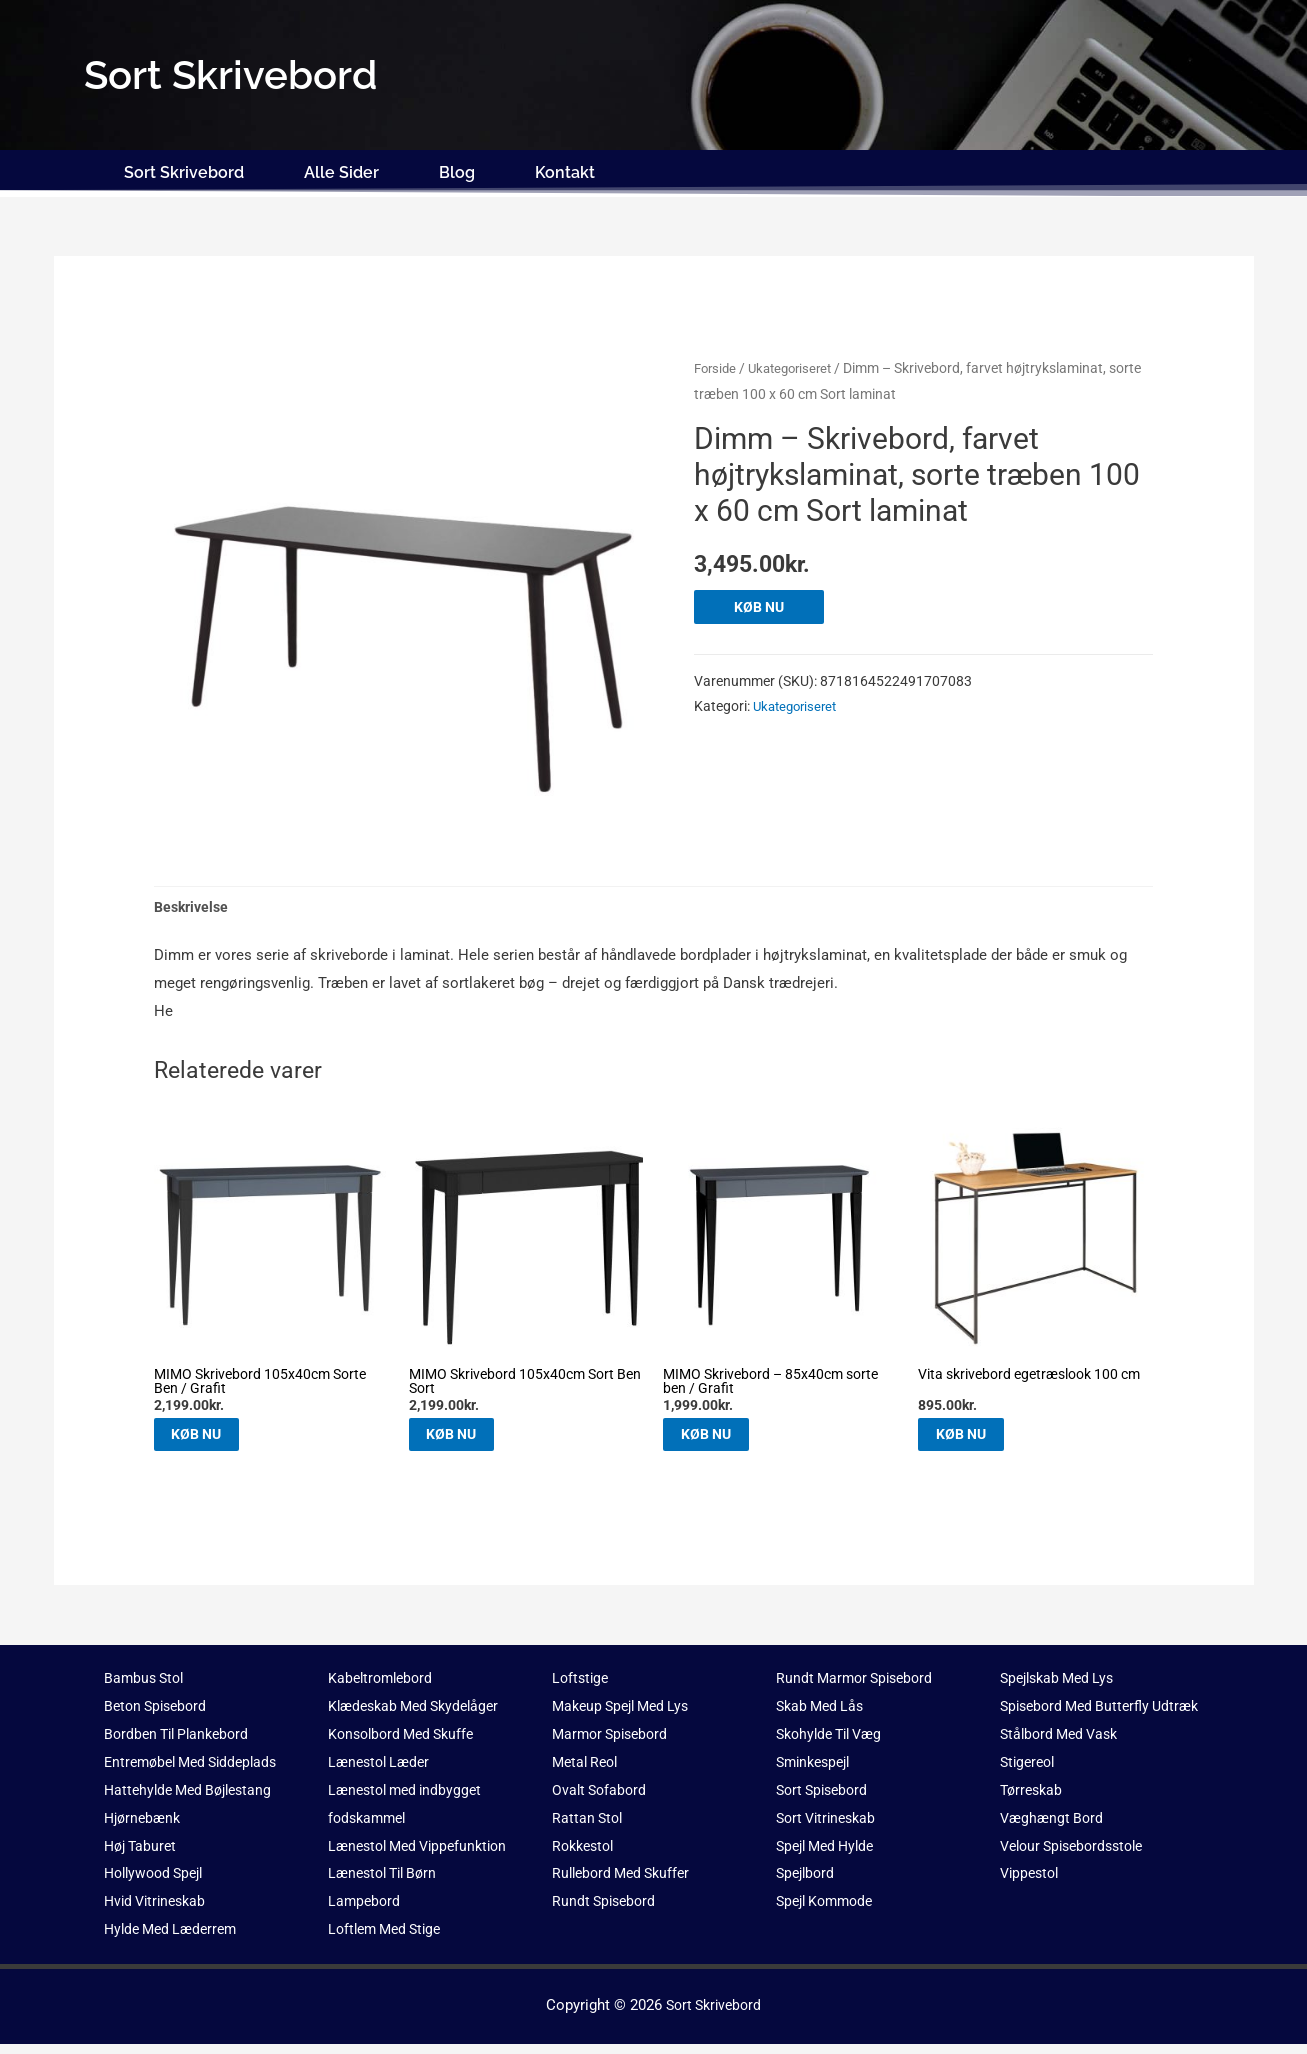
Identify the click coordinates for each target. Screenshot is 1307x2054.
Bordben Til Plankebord (181, 1744)
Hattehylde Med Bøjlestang (194, 1800)
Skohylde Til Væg (834, 1744)
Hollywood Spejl (158, 1883)
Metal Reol (588, 1772)
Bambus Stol (146, 1688)
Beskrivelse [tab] (194, 908)
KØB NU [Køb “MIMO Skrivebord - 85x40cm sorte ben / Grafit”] (730, 1440)
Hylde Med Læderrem (175, 1939)
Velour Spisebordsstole (1078, 1883)
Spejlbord (807, 1883)
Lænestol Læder (382, 1772)
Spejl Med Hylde (830, 1855)
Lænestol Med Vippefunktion (424, 1855)
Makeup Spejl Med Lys (626, 1716)
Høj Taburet (143, 1855)
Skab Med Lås (823, 1716)
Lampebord (365, 1911)
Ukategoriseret (797, 368)
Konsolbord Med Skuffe (406, 1744)
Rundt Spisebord (606, 1911)
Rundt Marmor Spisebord (859, 1688)
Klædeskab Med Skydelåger (420, 1716)
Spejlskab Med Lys (1062, 1688)
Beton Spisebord (159, 1716)
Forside (717, 368)
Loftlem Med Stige (389, 1939)
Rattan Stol (589, 1828)
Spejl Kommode (829, 1911)
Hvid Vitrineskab (159, 1911)
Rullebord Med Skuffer (626, 1883)
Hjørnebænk (145, 1828)
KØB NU (761, 607)
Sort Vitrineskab (830, 1828)
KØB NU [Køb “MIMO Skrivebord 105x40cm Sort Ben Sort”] (476, 1440)
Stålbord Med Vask (1063, 1772)
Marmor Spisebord (614, 1744)
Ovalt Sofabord (601, 1800)
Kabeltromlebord (383, 1688)
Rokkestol (586, 1855)
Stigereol (1030, 1800)
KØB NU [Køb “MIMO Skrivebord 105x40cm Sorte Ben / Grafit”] (221, 1440)
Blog (457, 172)
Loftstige (582, 1688)
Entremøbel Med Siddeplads (197, 1772)
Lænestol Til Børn (387, 1883)
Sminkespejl (817, 1772)
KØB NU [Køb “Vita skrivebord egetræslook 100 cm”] (985, 1440)
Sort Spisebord (825, 1800)
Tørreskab (1033, 1828)
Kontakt (565, 172)
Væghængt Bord (1054, 1855)
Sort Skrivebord (184, 172)
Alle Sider (341, 172)
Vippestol (1032, 1911)
